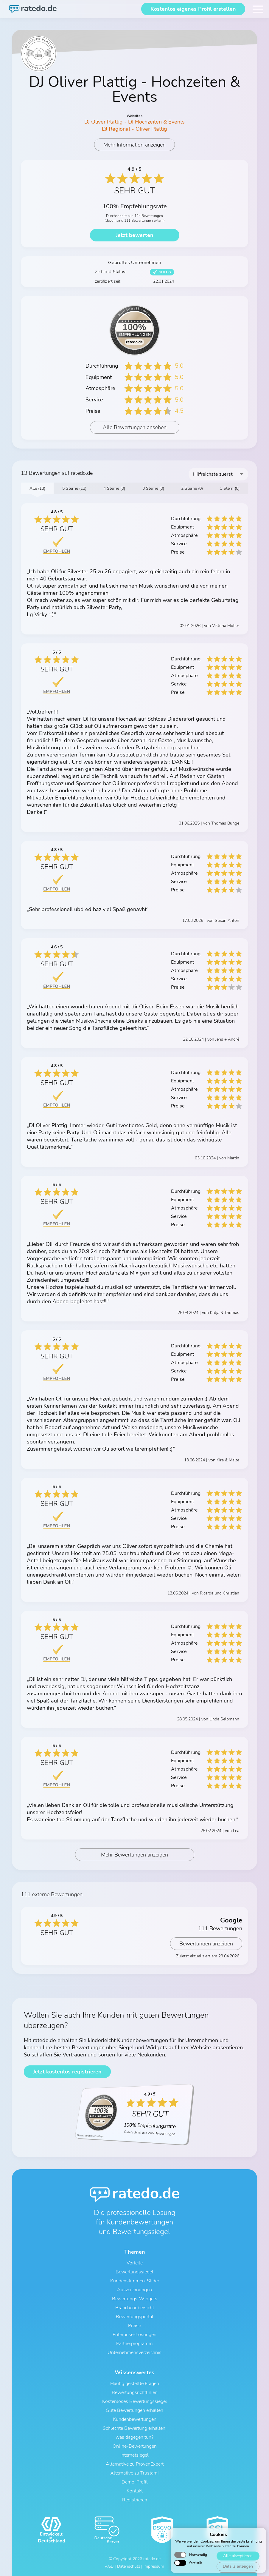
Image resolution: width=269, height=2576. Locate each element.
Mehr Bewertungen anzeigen (134, 1854)
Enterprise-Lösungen (134, 2334)
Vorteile (135, 2263)
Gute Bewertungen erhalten (134, 2410)
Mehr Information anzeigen (134, 144)
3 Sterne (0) (153, 488)
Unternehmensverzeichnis (134, 2352)
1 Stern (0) (230, 488)
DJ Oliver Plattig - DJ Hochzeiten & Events (134, 121)
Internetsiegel (134, 2455)
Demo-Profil (135, 2482)
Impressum (154, 2566)
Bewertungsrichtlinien (135, 2392)
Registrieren (134, 2500)
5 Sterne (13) (74, 488)
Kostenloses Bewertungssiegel (134, 2401)
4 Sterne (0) (114, 488)
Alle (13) (37, 488)
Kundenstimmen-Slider (134, 2281)
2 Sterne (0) (192, 488)
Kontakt (135, 2491)
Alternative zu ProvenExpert (135, 2464)
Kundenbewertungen (134, 2419)
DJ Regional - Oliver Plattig (134, 129)
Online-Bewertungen (135, 2446)
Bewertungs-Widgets (134, 2298)
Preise (134, 2325)
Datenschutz (128, 2566)
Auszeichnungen (134, 2290)
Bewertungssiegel (134, 2272)
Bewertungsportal (134, 2316)
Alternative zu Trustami (134, 2473)
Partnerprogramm (134, 2343)
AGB (109, 2566)
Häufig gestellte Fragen (134, 2383)
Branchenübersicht (134, 2307)
